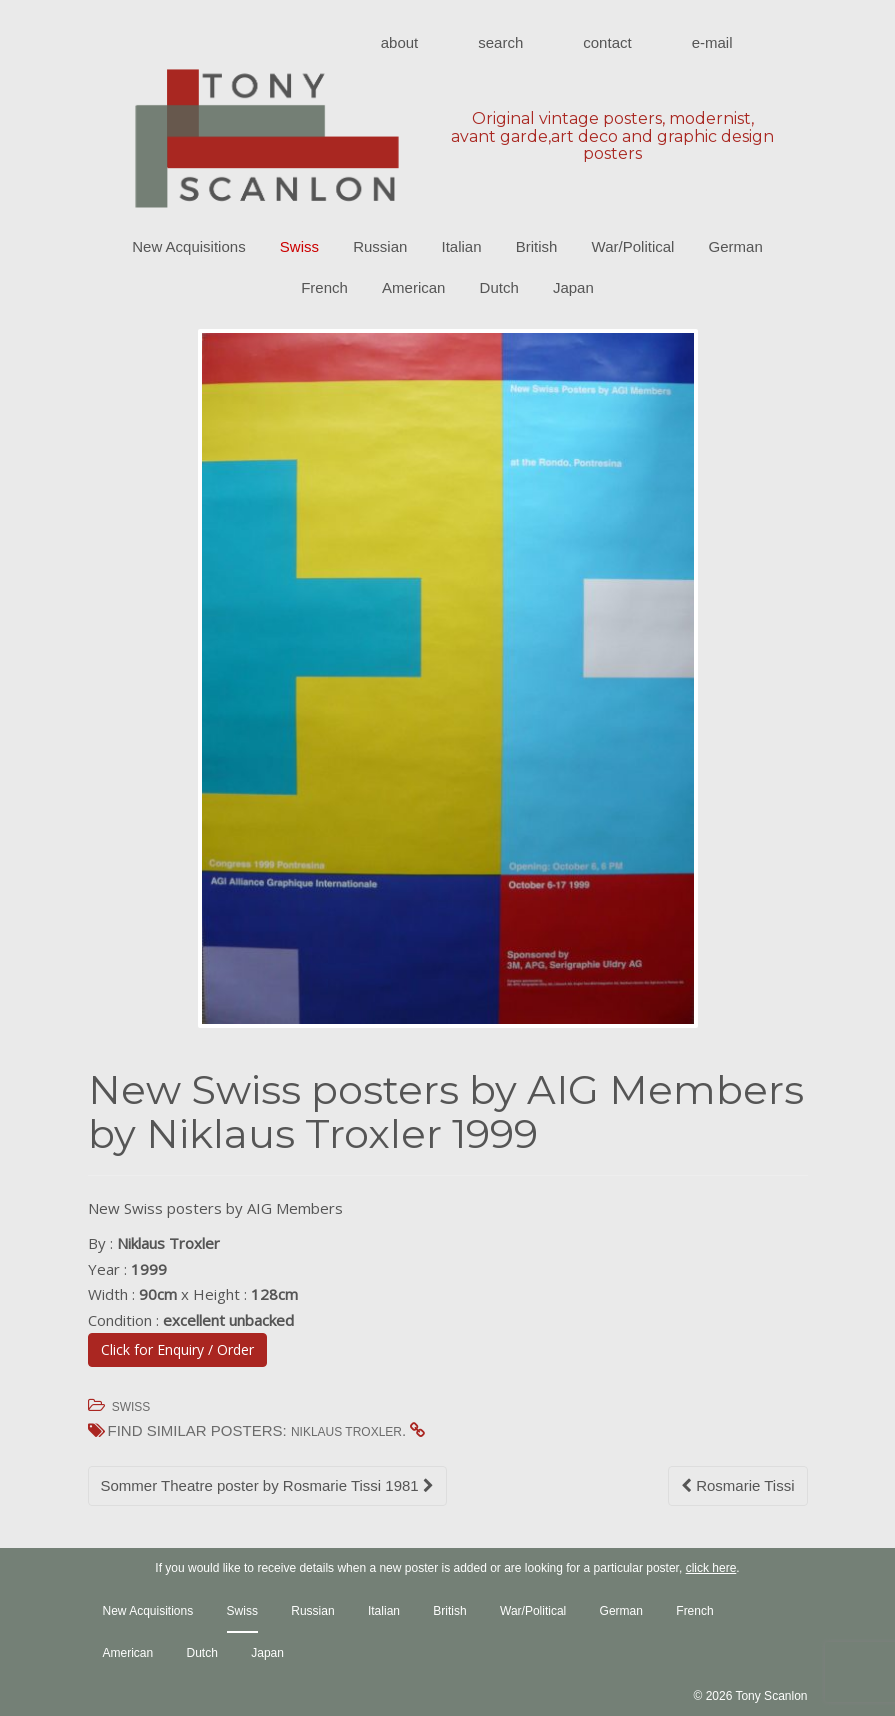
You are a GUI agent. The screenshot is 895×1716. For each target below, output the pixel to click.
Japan (573, 287)
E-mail (712, 42)
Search (500, 42)
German (736, 246)
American (413, 287)
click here (711, 1568)
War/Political (633, 246)
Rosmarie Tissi (738, 1485)
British (537, 246)
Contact (607, 42)
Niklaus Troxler (346, 1432)
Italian (462, 246)
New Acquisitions (188, 246)
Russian (380, 246)
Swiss (299, 246)
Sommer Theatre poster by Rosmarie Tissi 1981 (267, 1485)
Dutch (499, 287)
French (324, 287)
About (400, 42)
